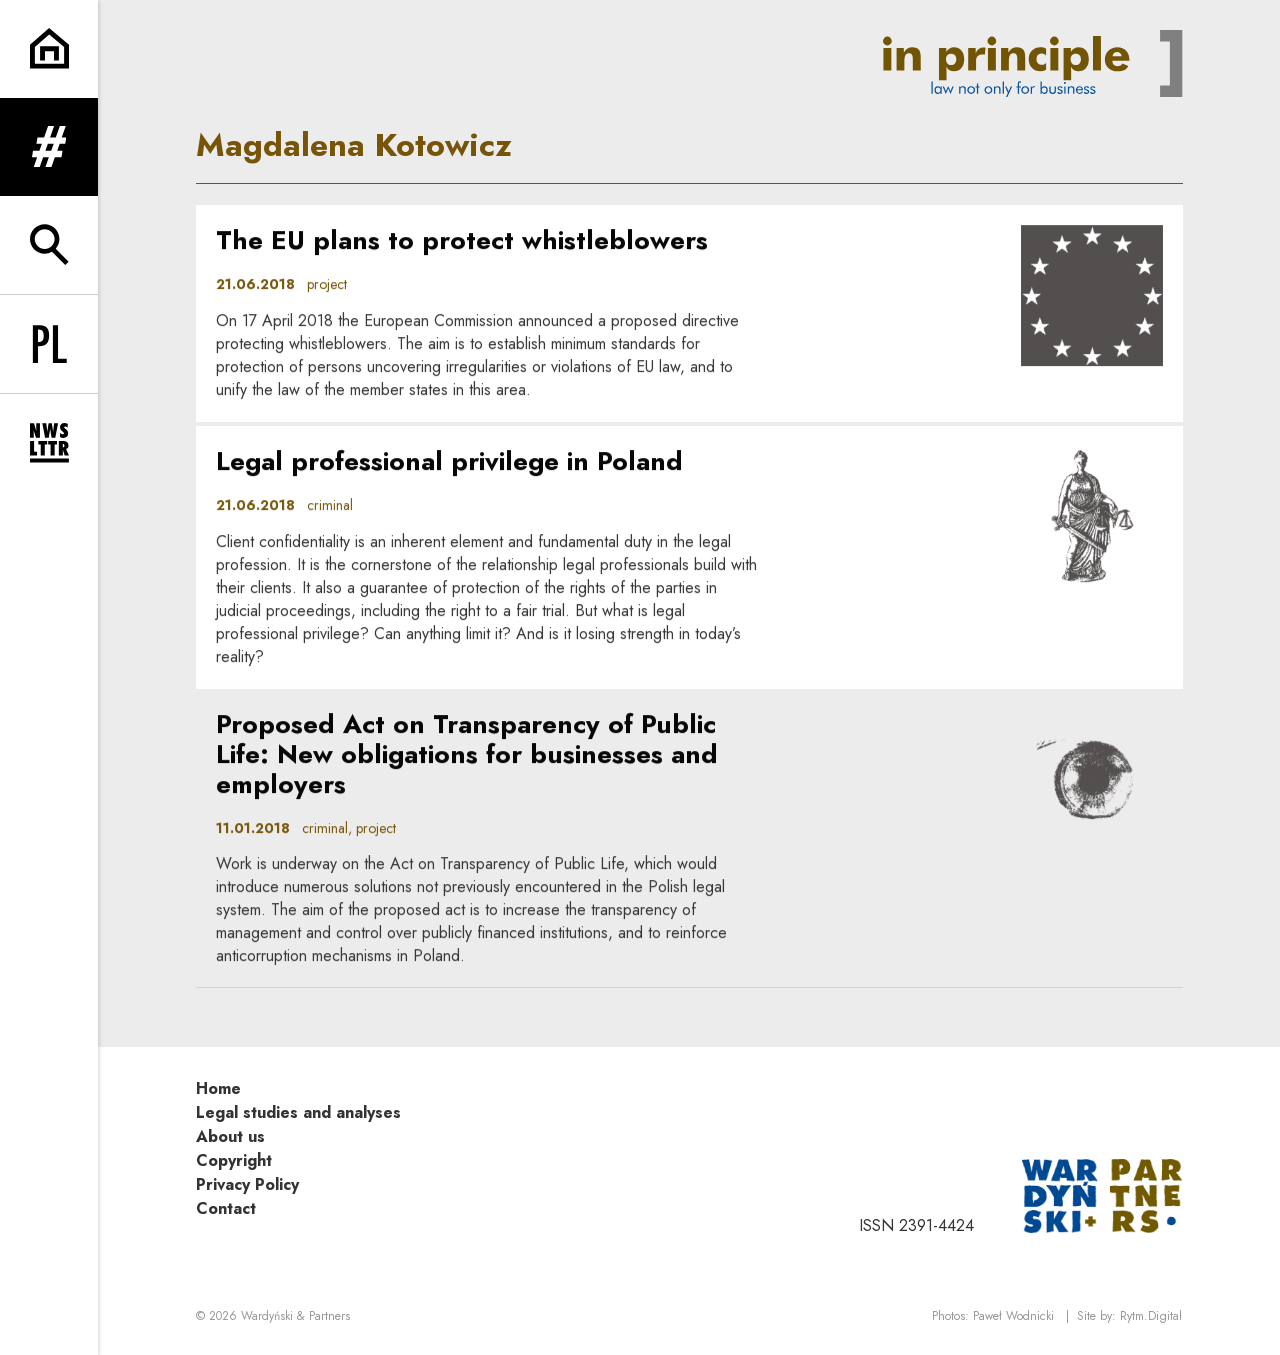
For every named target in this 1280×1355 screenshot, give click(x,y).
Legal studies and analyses (298, 1112)
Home (218, 1088)
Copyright (234, 1160)
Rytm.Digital (1151, 1316)
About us (230, 1136)
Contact (226, 1208)
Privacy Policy (247, 1184)
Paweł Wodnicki (1013, 1316)
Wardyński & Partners (295, 1316)
